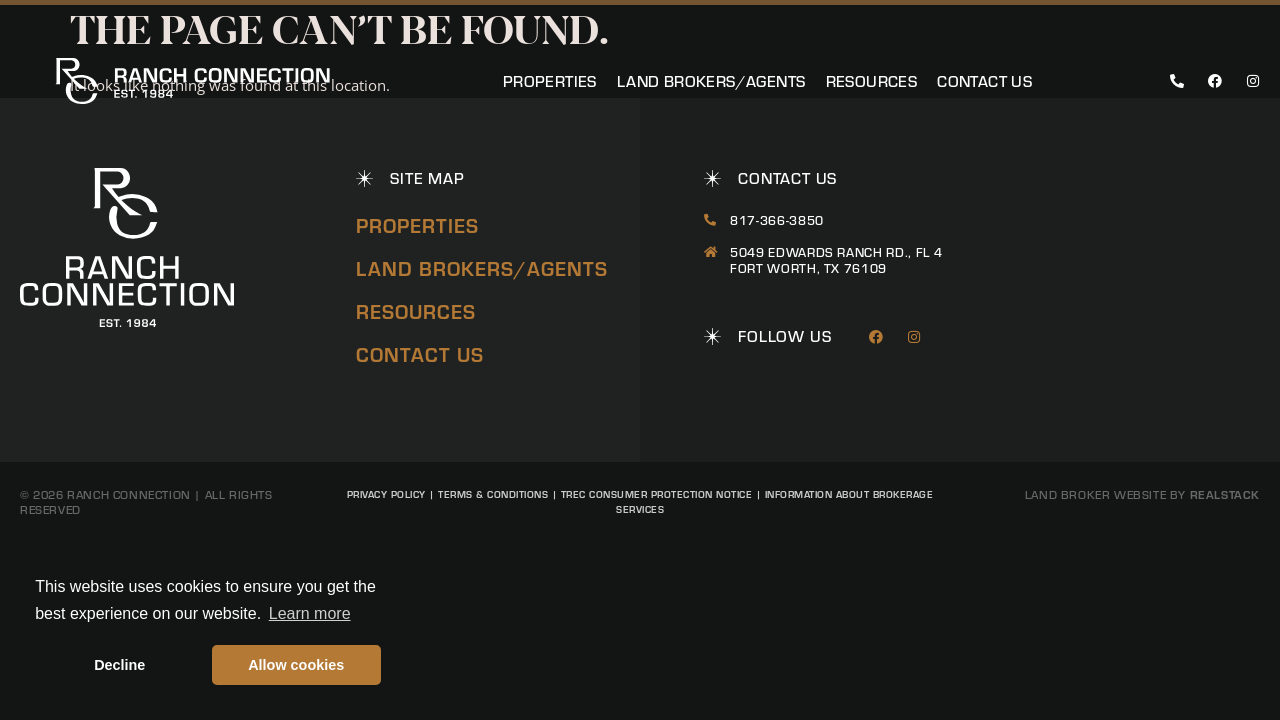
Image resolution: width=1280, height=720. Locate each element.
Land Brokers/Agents (711, 81)
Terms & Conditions (493, 494)
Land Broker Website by (1142, 494)
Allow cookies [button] (296, 665)
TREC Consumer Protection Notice (657, 494)
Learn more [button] (310, 613)
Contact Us (984, 81)
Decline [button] (119, 665)
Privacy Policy (386, 494)
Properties (550, 81)
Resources (872, 81)
